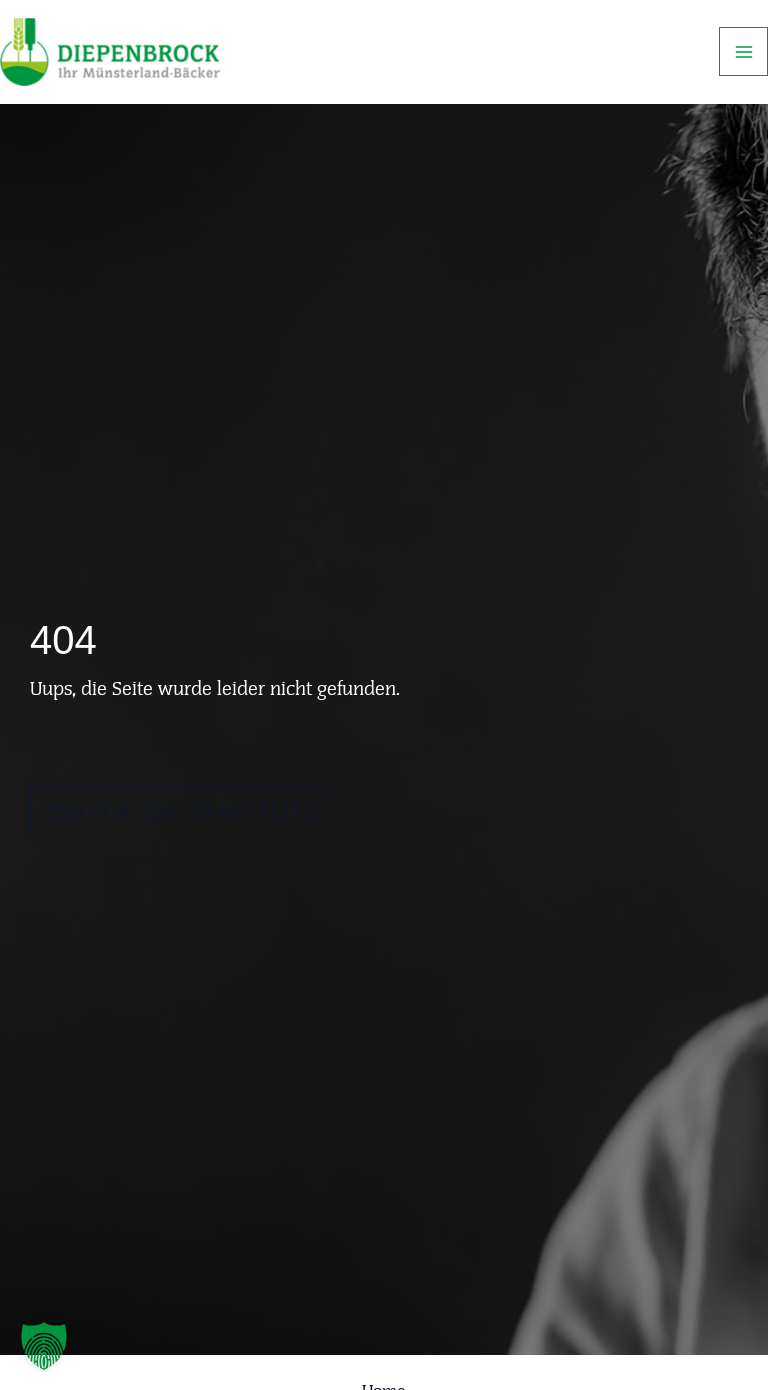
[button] (44, 1346)
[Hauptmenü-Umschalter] (743, 51)
